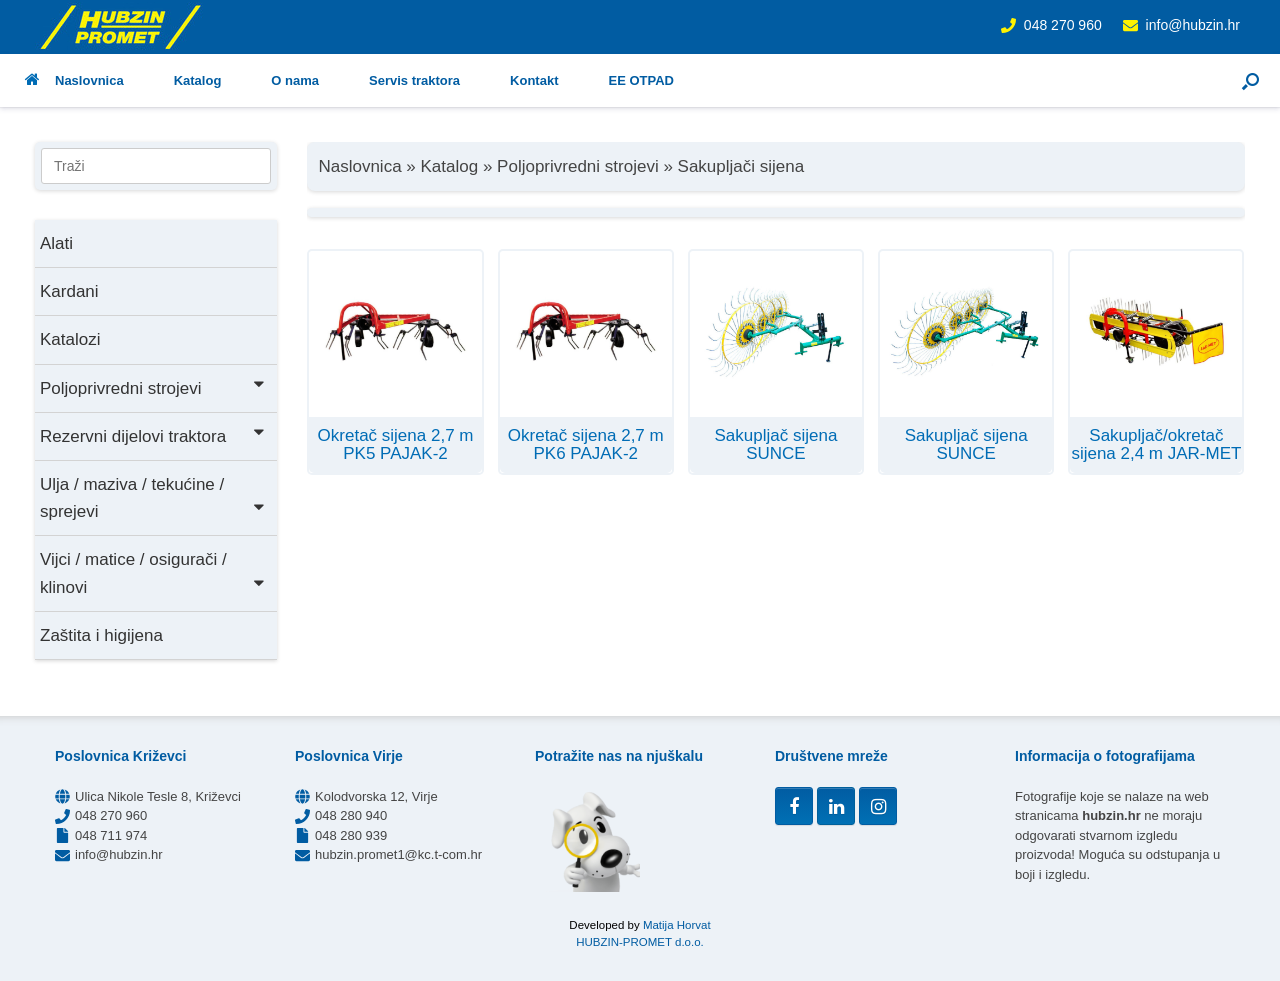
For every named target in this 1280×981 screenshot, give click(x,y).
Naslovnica (74, 80)
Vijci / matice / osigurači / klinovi (153, 573)
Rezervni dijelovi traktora (153, 434)
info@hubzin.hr (1193, 25)
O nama (295, 80)
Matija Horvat (677, 925)
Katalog (198, 80)
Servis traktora (414, 80)
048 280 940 (351, 815)
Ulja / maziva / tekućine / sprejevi (153, 498)
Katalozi (70, 339)
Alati (56, 243)
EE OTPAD (641, 80)
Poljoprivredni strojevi (153, 386)
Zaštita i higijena (101, 635)
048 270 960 (1063, 25)
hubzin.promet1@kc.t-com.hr (398, 854)
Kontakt (534, 80)
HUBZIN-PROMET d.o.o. (640, 942)
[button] (1250, 80)
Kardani (69, 291)
